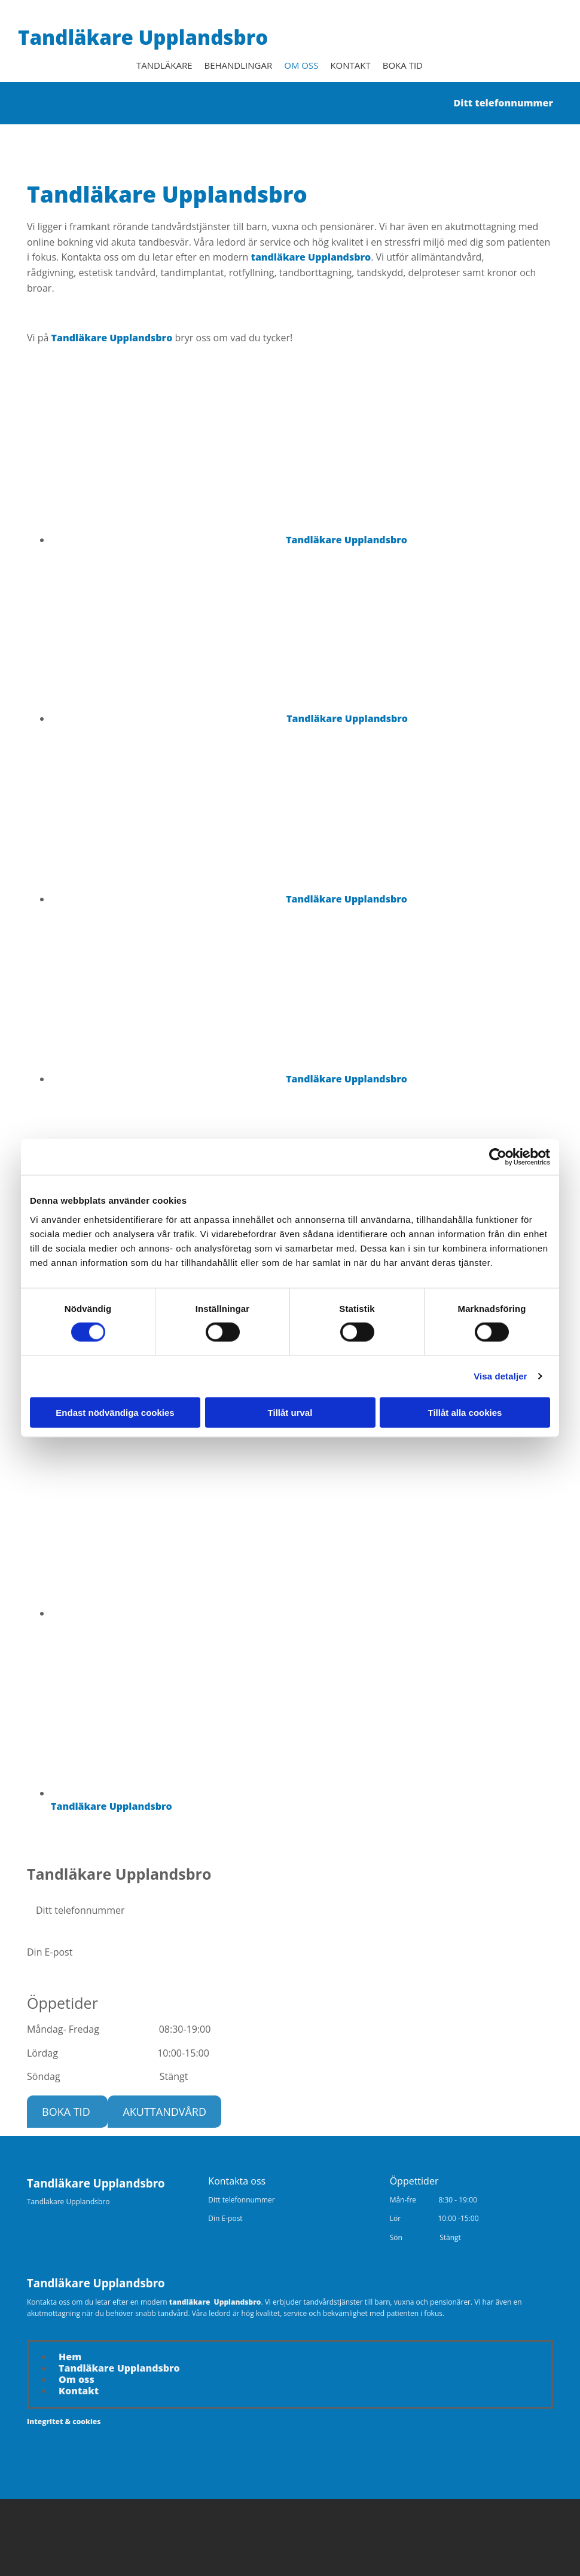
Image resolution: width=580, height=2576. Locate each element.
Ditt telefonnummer (499, 102)
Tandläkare (164, 65)
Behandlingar (238, 65)
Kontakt (350, 65)
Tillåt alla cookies (465, 1412)
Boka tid (403, 65)
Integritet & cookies (63, 2421)
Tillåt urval (290, 1412)
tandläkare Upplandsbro (311, 256)
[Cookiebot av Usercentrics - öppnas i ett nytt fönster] (497, 1157)
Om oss (301, 65)
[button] (67, 2111)
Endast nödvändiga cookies (115, 1412)
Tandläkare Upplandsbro (143, 37)
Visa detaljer (500, 1376)
